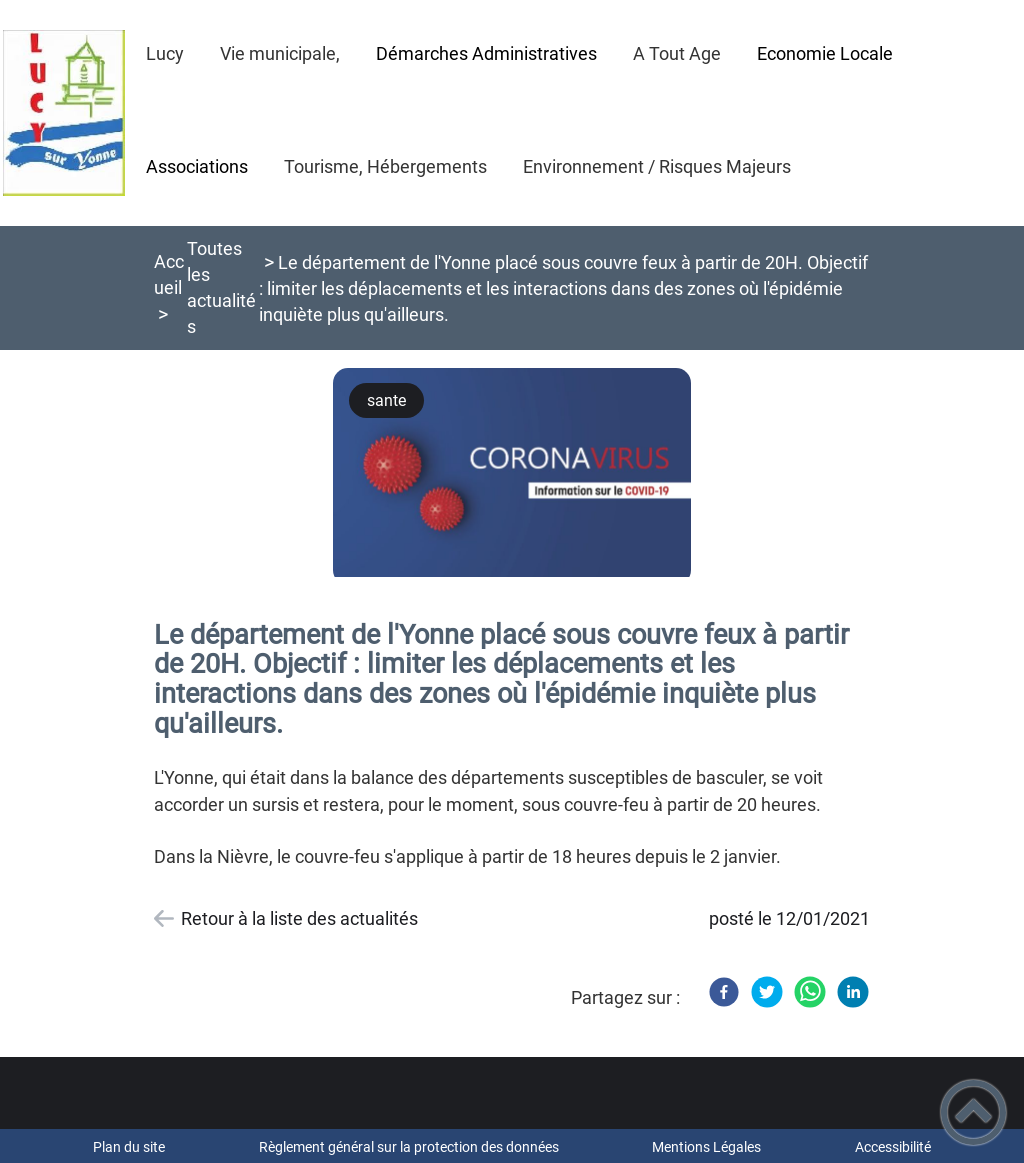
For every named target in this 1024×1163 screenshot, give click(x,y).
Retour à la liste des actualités (299, 918)
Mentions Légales (706, 1147)
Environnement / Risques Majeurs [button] (657, 166)
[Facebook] (724, 992)
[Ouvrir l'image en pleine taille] (512, 474)
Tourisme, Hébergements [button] (385, 166)
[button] (973, 1112)
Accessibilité (893, 1147)
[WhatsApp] (810, 992)
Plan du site (129, 1147)
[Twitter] (767, 992)
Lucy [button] (165, 53)
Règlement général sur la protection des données (409, 1147)
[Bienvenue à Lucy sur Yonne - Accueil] (64, 113)
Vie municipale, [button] (280, 53)
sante (386, 400)
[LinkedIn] (853, 992)
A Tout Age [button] (677, 53)
